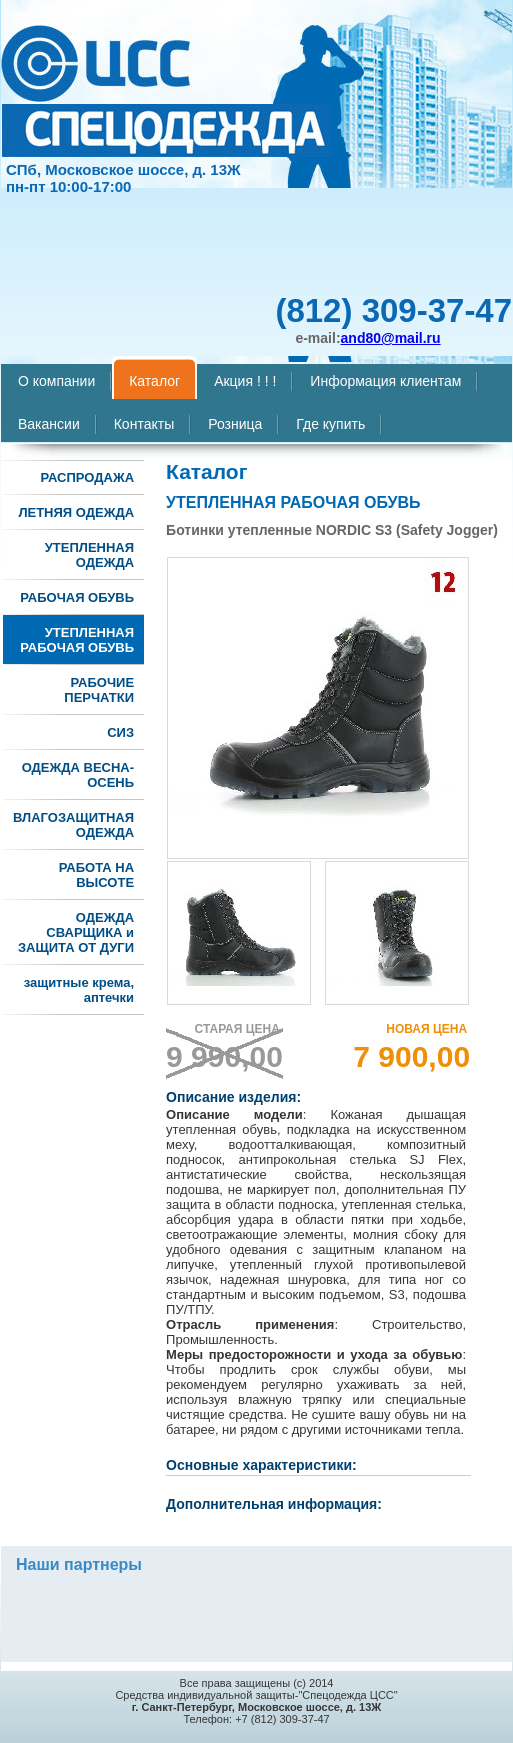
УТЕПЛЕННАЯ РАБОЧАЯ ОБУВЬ (77, 640)
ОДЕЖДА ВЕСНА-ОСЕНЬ (78, 775)
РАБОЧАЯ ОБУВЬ (77, 597)
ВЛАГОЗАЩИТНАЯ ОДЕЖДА (73, 825)
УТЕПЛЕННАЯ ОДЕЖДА (89, 555)
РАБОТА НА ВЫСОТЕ (96, 875)
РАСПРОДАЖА (88, 477)
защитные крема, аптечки (79, 990)
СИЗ (120, 732)
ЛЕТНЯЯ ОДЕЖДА (76, 512)
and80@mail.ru (391, 338)
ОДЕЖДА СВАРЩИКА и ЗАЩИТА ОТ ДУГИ (76, 932)
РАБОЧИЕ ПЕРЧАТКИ (99, 690)
